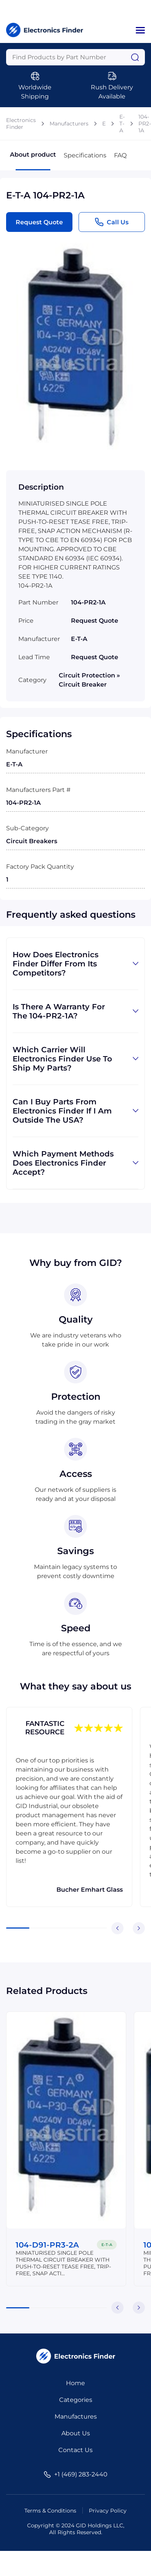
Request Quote (39, 222)
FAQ (120, 155)
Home (75, 2383)
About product (33, 160)
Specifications (85, 155)
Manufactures (76, 2416)
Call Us (112, 222)
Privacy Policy (108, 2510)
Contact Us (75, 2450)
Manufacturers (69, 123)
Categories (75, 2399)
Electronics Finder (21, 123)
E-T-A (122, 123)
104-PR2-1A (144, 123)
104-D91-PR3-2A (47, 2244)
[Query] (75, 57)
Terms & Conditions (50, 2510)
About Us (75, 2433)
